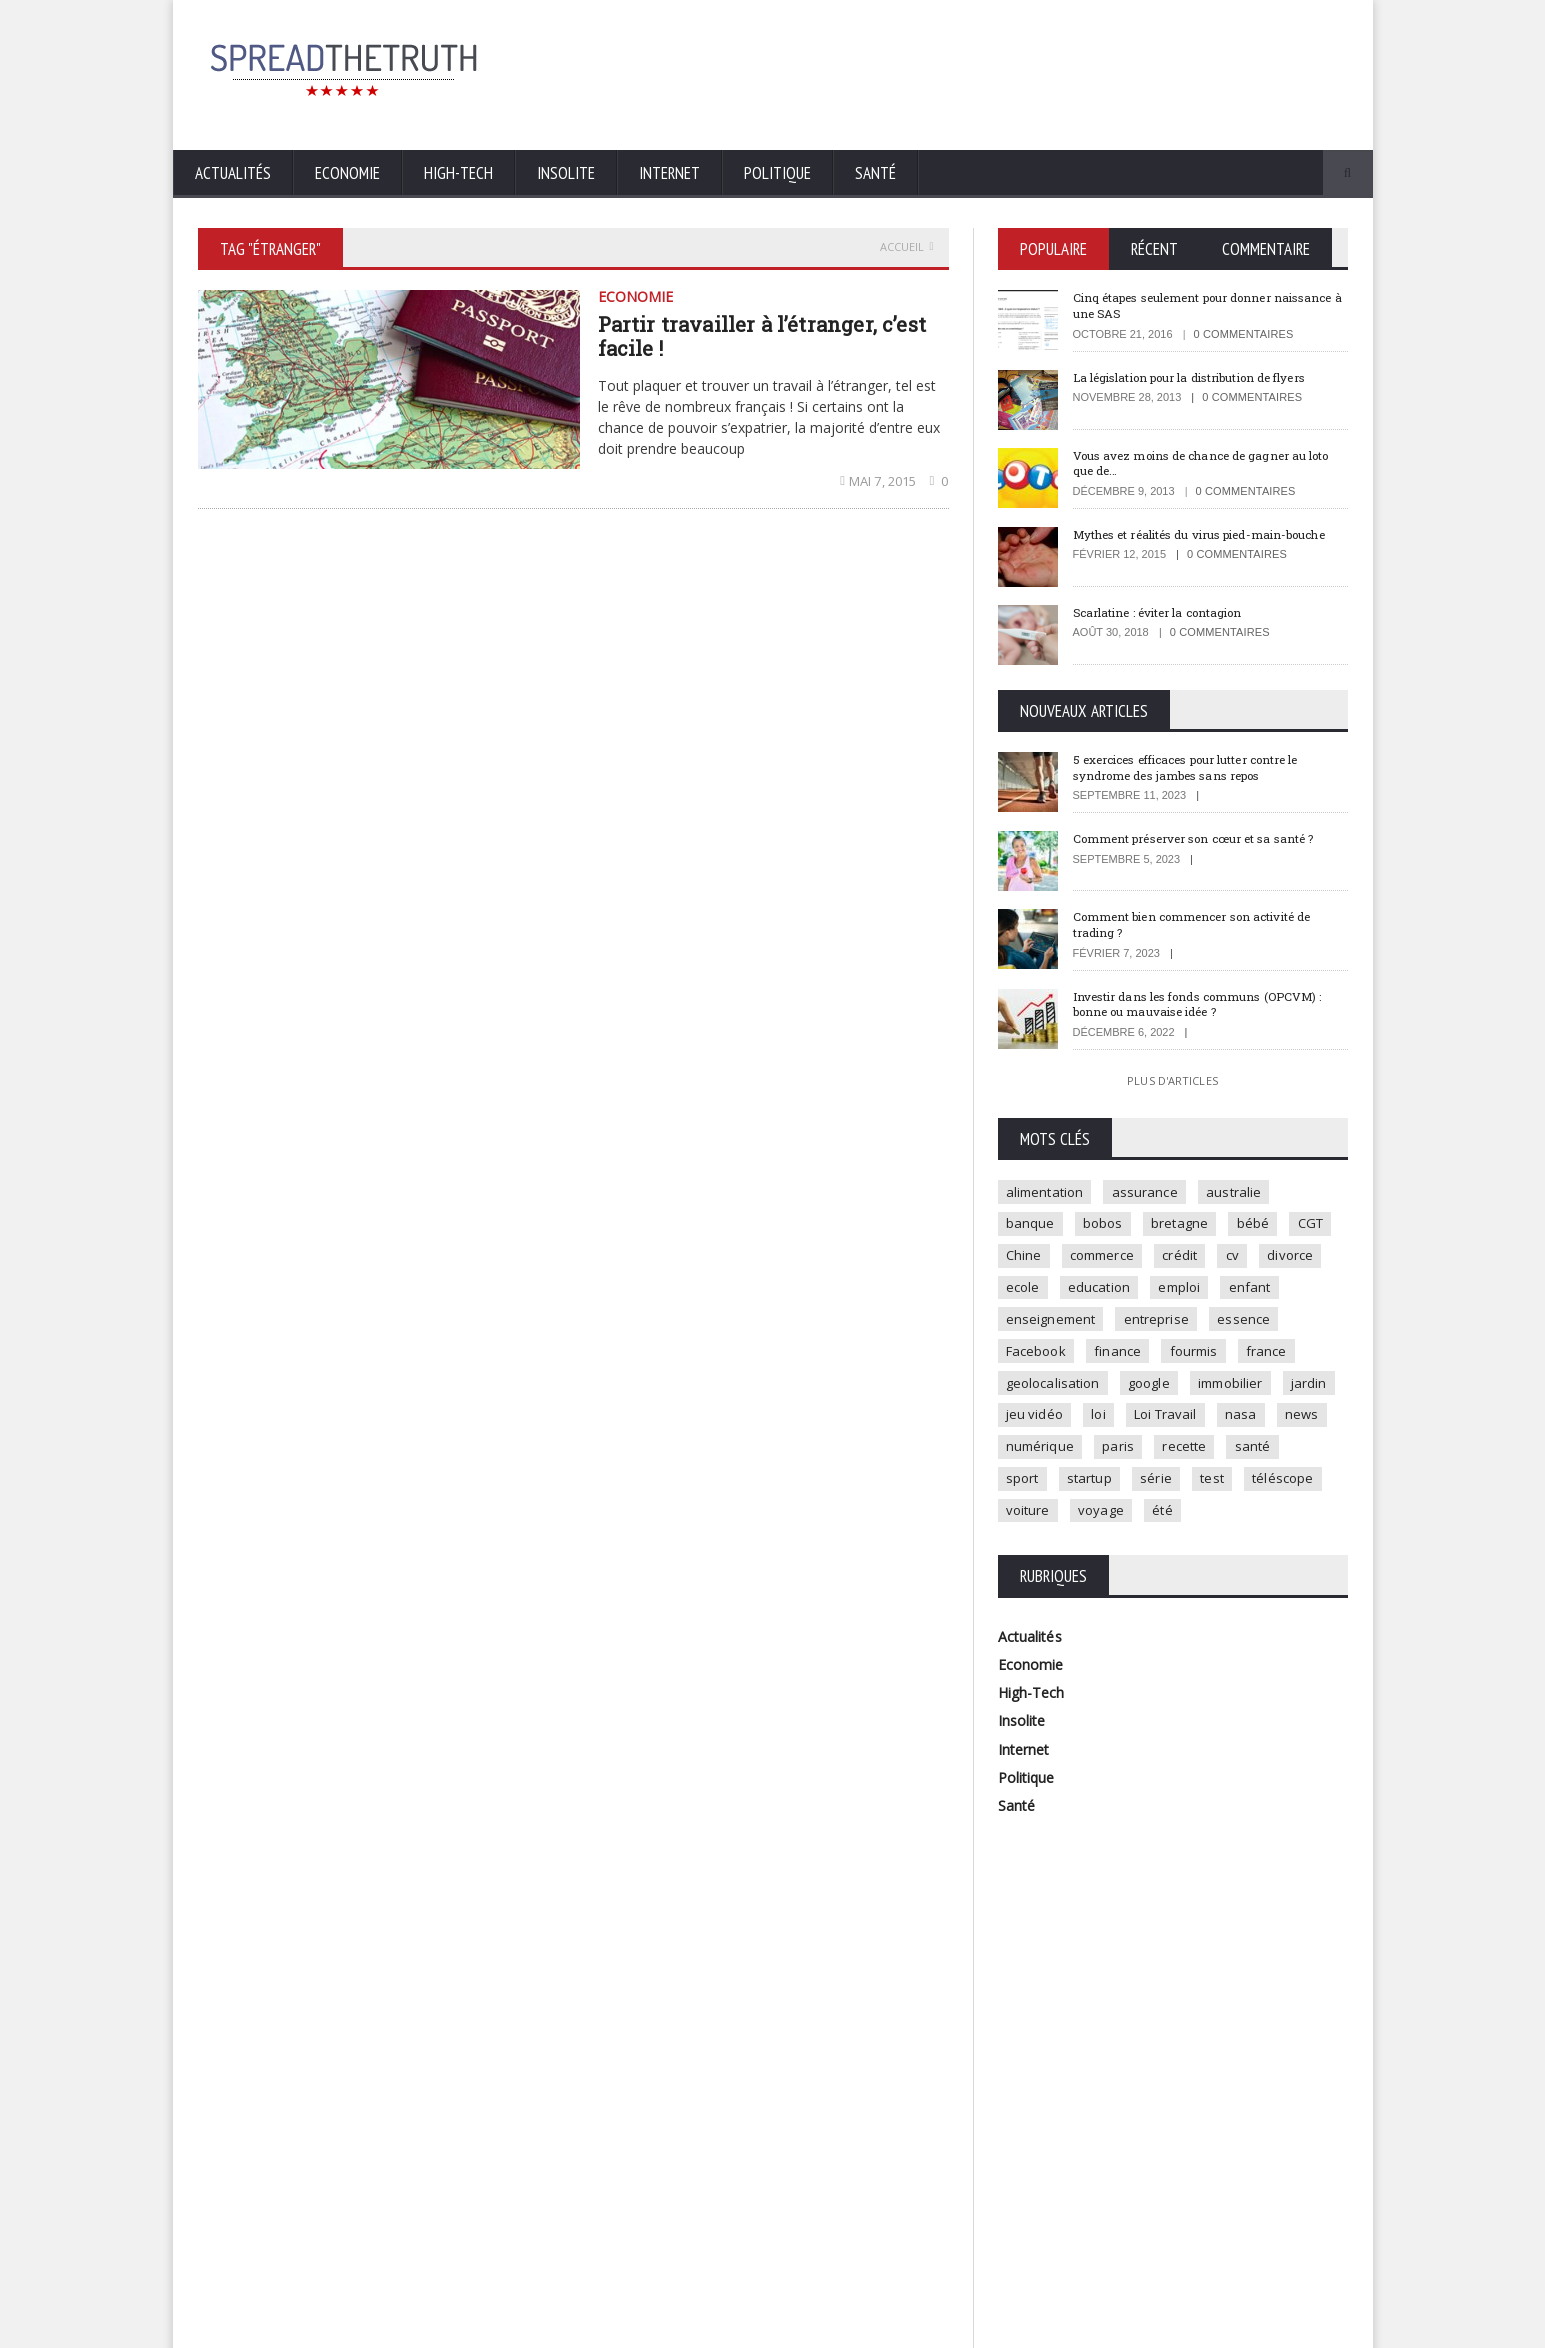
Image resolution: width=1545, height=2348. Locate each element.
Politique (777, 173)
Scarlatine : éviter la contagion (1167, 613)
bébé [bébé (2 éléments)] (1263, 1226)
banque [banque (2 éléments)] (1032, 1226)
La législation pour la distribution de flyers (1205, 377)
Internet (669, 173)
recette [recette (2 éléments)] (1092, 1490)
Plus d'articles (1172, 1081)
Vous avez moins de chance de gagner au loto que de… (1202, 463)
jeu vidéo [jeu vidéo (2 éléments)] (1198, 1424)
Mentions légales (1192, 2327)
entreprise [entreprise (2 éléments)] (1233, 1325)
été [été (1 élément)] (1095, 1556)
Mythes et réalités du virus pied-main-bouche (1193, 542)
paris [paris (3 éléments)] (1023, 1490)
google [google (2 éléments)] (1224, 1391)
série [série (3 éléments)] (1023, 1523)
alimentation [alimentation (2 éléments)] (1046, 1193)
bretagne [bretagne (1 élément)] (1187, 1226)
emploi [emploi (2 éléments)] (1263, 1292)
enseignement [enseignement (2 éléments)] (1125, 1325)
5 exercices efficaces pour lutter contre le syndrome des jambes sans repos (1203, 768)
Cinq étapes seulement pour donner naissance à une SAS (1185, 305)
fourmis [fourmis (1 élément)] (1284, 1358)
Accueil (906, 246)
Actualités (233, 173)
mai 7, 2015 (881, 481)
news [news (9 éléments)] (1180, 1457)
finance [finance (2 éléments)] (1206, 1358)
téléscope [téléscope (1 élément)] (1156, 1523)
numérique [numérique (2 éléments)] (1262, 1457)
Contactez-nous (1303, 2327)
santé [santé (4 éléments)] (1163, 1490)
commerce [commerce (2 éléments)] (1163, 1259)
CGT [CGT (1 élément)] (1020, 1259)
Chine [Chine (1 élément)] (1082, 1259)
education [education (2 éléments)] (1180, 1292)
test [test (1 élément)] (1082, 1523)
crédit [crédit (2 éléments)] (1244, 1259)
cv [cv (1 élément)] (1299, 1259)
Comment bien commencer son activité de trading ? (1207, 926)
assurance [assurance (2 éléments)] (1148, 1193)
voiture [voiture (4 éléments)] (1239, 1523)
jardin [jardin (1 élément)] (1120, 1424)
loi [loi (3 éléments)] (1265, 1424)
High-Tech (458, 173)
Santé (875, 173)
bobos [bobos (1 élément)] (1107, 1226)
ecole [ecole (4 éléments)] (1101, 1292)
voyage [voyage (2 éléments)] (1030, 1556)
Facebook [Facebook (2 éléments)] (1121, 1358)
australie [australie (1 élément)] (1240, 1193)
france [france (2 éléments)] (1028, 1391)
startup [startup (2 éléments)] (1299, 1490)
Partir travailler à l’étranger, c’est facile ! (759, 336)
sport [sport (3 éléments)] (1229, 1490)
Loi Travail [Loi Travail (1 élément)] (1038, 1457)
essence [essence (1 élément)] (1034, 1358)
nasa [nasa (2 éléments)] (1116, 1457)
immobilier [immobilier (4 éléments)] (1039, 1424)
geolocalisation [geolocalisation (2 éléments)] (1126, 1391)
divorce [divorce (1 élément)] (1030, 1292)
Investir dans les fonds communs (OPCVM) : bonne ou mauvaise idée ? (1208, 1005)
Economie (347, 173)
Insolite (566, 173)
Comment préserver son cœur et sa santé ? (1208, 840)
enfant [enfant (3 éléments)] (1028, 1325)
